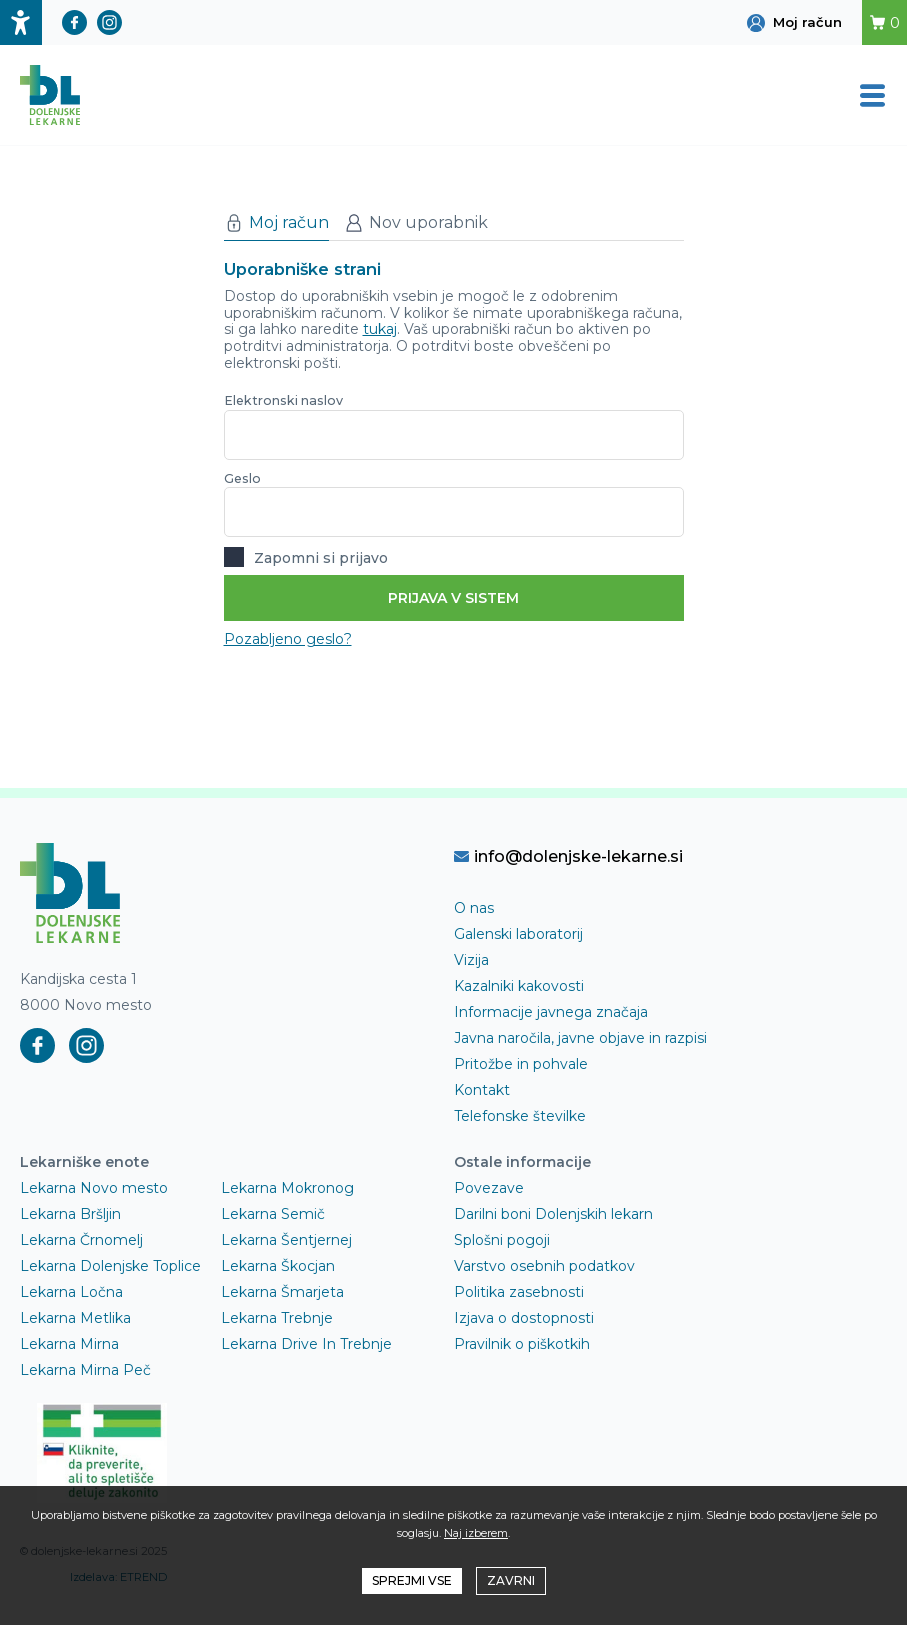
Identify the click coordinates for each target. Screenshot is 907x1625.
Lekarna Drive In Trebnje (306, 1344)
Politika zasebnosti (519, 1292)
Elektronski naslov (283, 400)
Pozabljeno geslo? (288, 639)
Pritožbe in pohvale (521, 1064)
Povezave (489, 1188)
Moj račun (276, 223)
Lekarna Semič (273, 1214)
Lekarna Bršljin (70, 1214)
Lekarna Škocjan (278, 1266)
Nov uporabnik (416, 223)
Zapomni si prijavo (306, 556)
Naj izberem (476, 1533)
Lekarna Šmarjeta (282, 1292)
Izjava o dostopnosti (524, 1318)
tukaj (380, 329)
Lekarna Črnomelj (81, 1240)
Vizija (471, 960)
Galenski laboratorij (518, 934)
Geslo (242, 478)
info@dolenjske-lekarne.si (568, 856)
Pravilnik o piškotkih (522, 1344)
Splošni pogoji (502, 1240)
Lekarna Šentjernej (286, 1240)
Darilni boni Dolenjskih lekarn (553, 1214)
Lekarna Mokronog (287, 1188)
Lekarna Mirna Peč (85, 1370)
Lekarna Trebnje (277, 1318)
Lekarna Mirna (69, 1344)
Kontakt (482, 1090)
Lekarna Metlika (75, 1318)
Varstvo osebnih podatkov (544, 1266)
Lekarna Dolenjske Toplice (110, 1266)
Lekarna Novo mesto (94, 1188)
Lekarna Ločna (71, 1292)
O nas (474, 908)
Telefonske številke (520, 1116)
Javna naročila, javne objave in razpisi (580, 1038)
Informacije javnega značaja (551, 1012)
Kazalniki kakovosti (519, 986)
